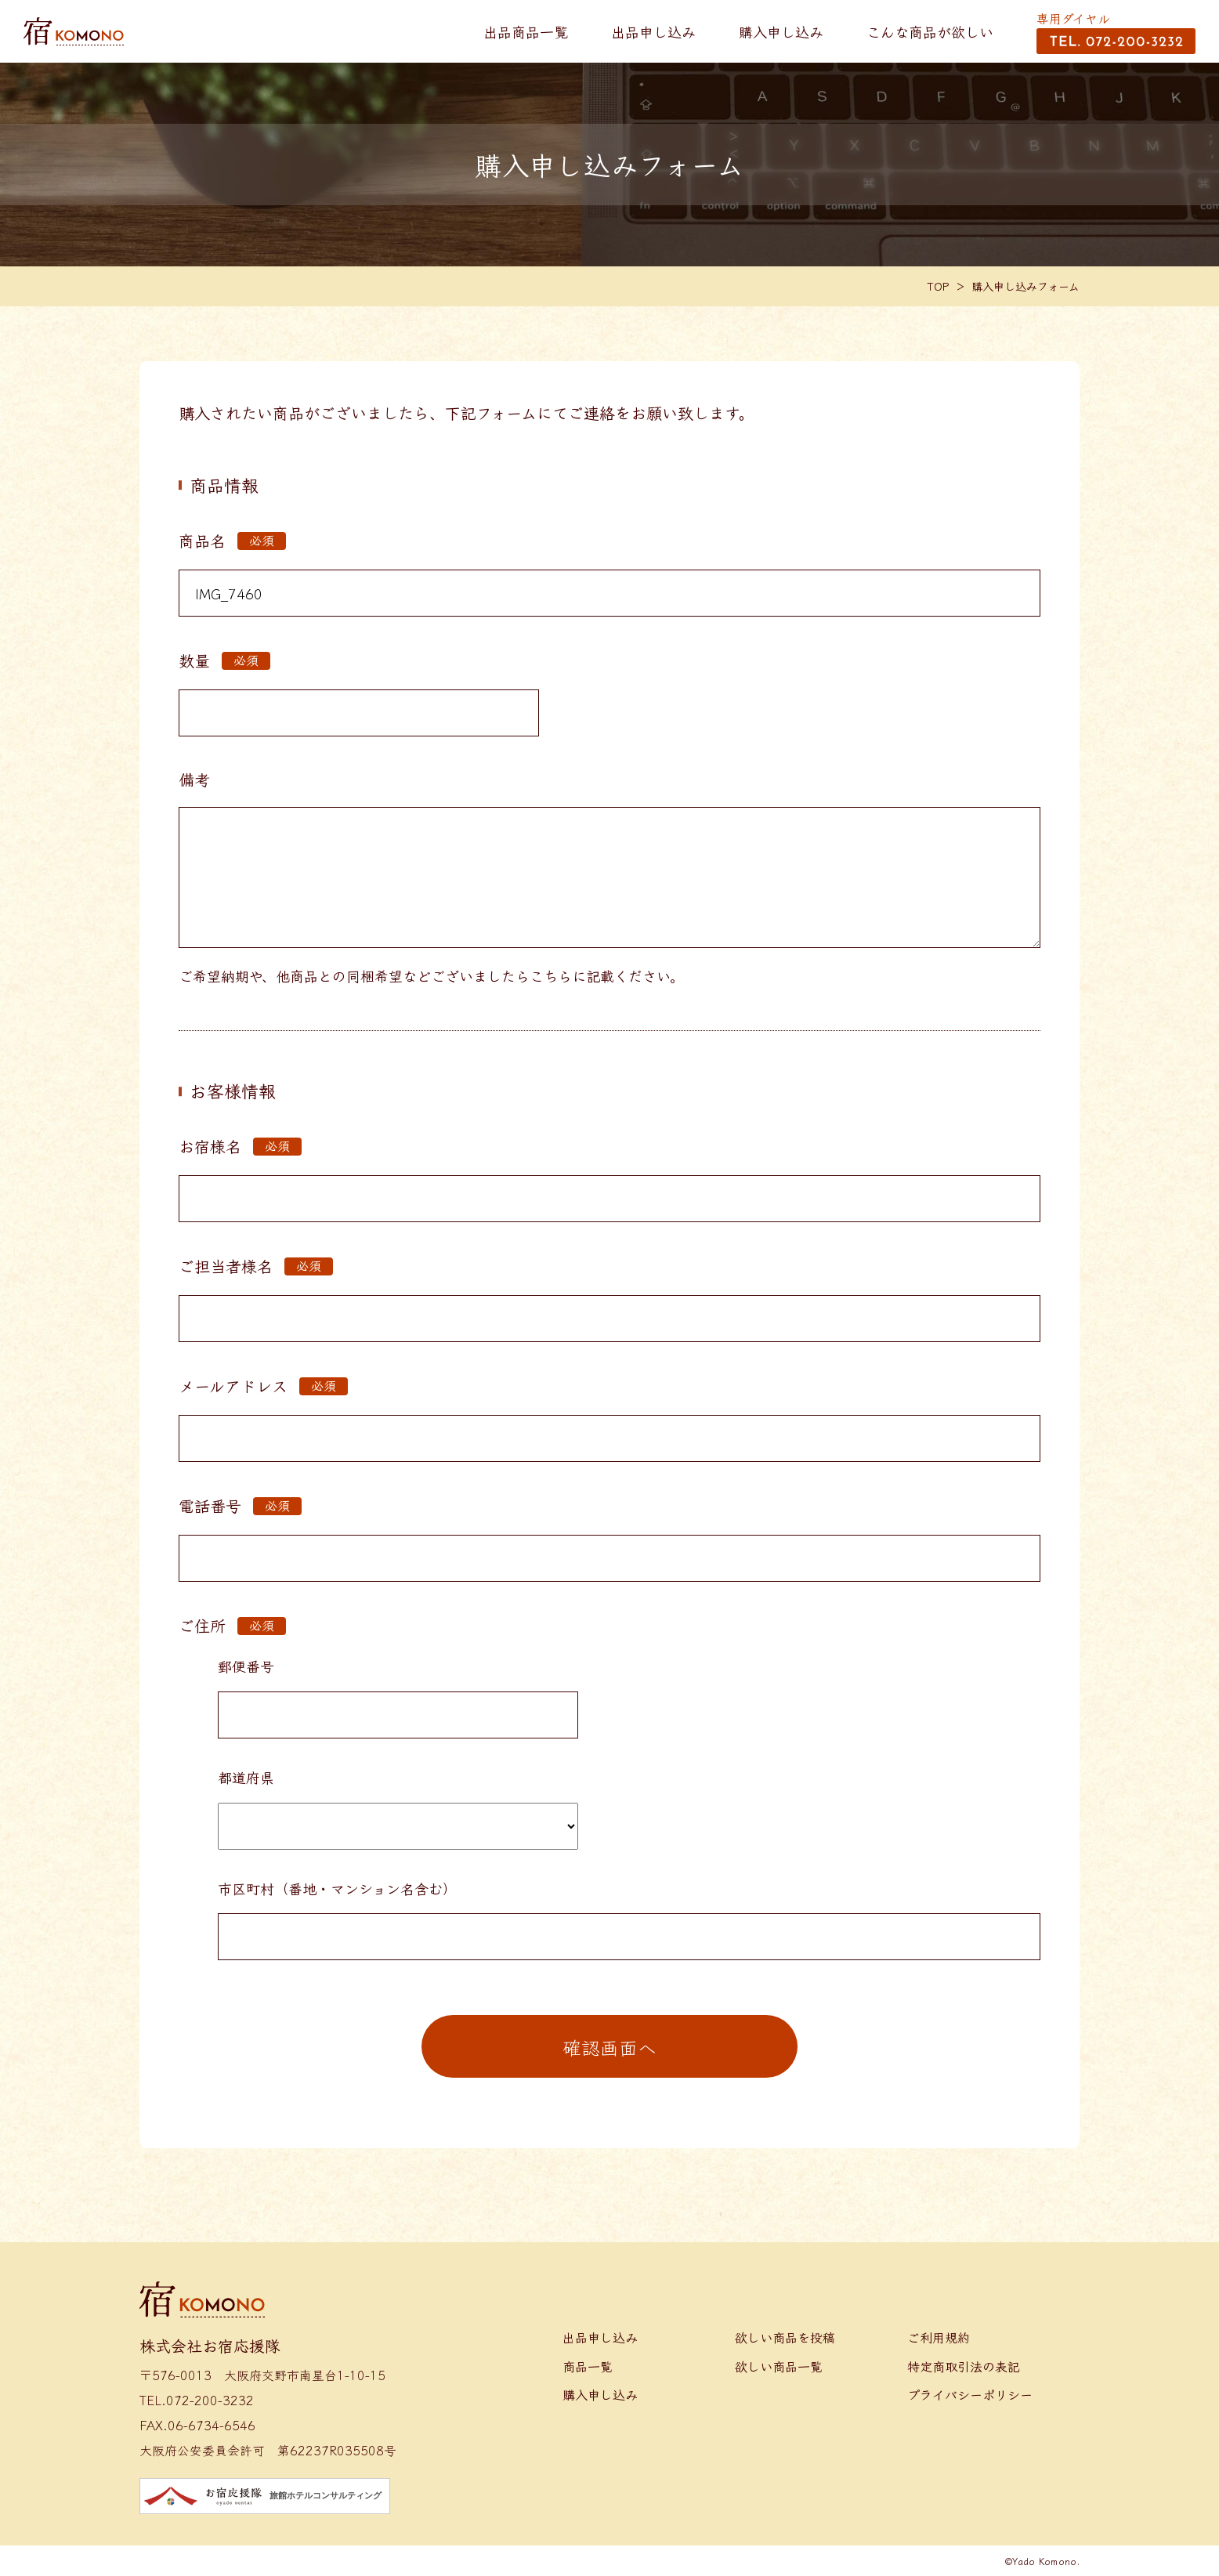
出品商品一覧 (525, 31)
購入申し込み (781, 31)
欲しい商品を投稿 (785, 2337)
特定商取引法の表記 (963, 2366)
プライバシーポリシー (970, 2394)
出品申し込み (653, 31)
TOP (939, 286)
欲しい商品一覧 (779, 2366)
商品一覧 (587, 2366)
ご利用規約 (938, 2337)
